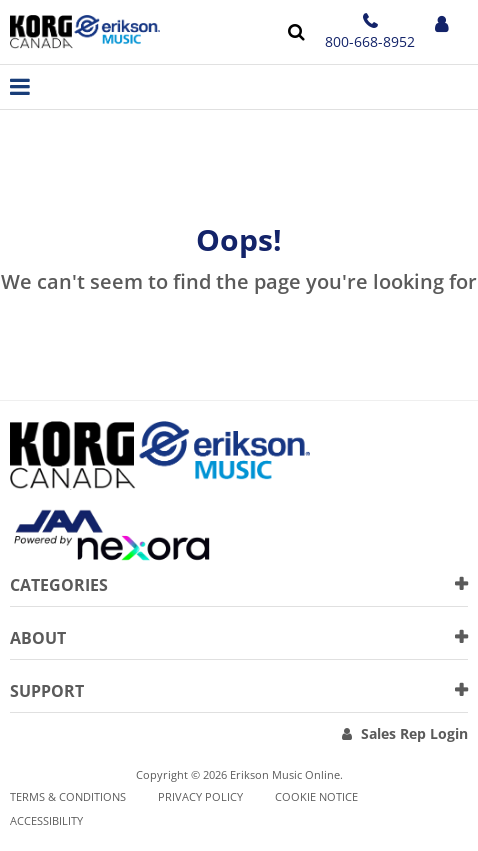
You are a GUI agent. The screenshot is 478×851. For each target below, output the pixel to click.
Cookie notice (316, 796)
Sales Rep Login (414, 733)
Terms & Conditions (68, 796)
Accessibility (46, 820)
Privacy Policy (200, 796)
